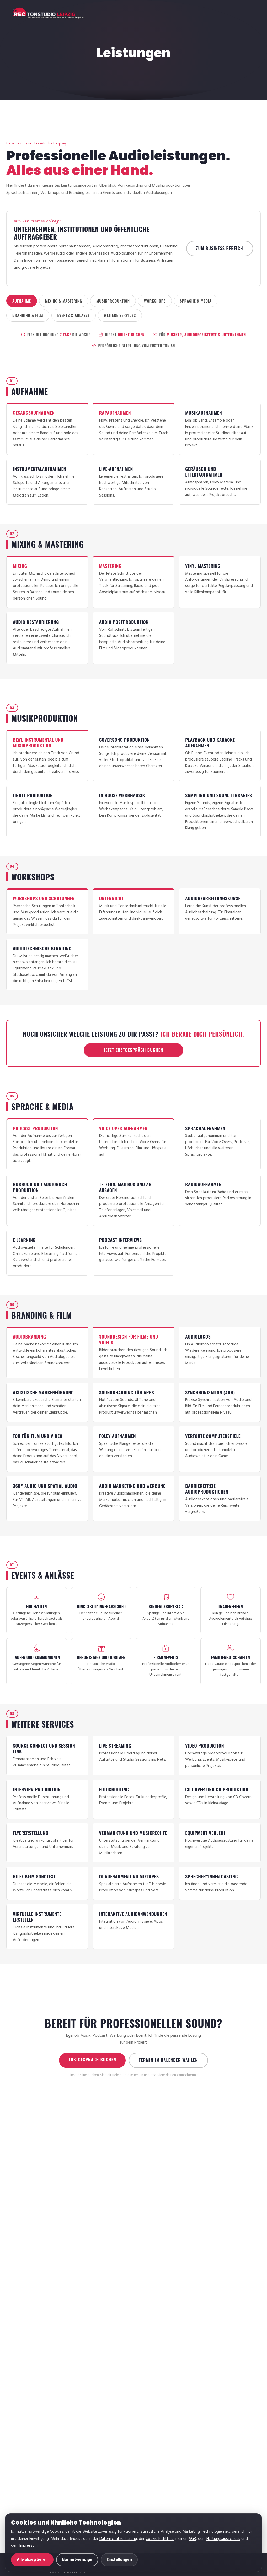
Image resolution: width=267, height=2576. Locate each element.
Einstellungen (119, 2560)
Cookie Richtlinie (160, 2539)
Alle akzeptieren (32, 2560)
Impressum (28, 2545)
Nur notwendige (77, 2560)
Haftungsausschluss (223, 2539)
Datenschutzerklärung (118, 2539)
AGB (192, 2539)
